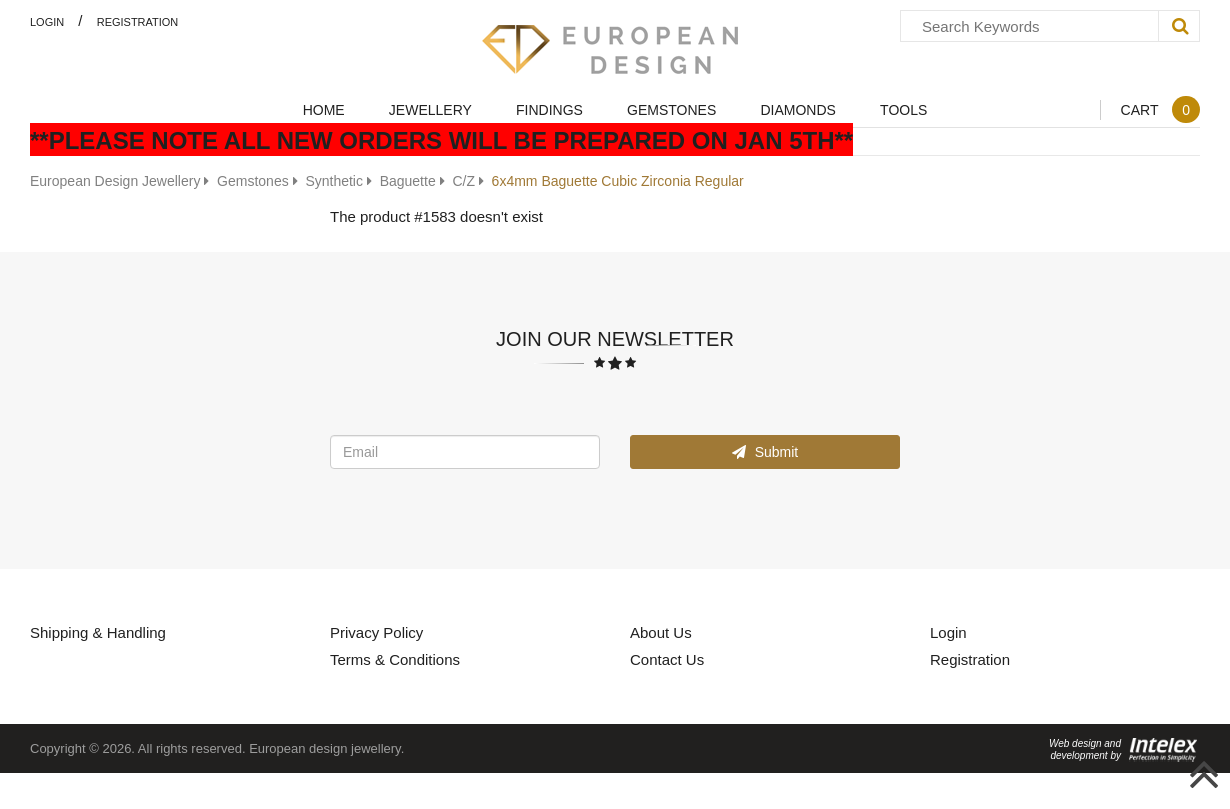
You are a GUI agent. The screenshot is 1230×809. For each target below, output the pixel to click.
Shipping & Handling (98, 632)
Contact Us (667, 659)
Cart (1160, 109)
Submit (765, 451)
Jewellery (430, 109)
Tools (903, 109)
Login (47, 21)
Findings (549, 109)
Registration (138, 21)
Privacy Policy (376, 632)
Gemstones (671, 109)
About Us (661, 632)
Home (324, 109)
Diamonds (797, 109)
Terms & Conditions (395, 659)
